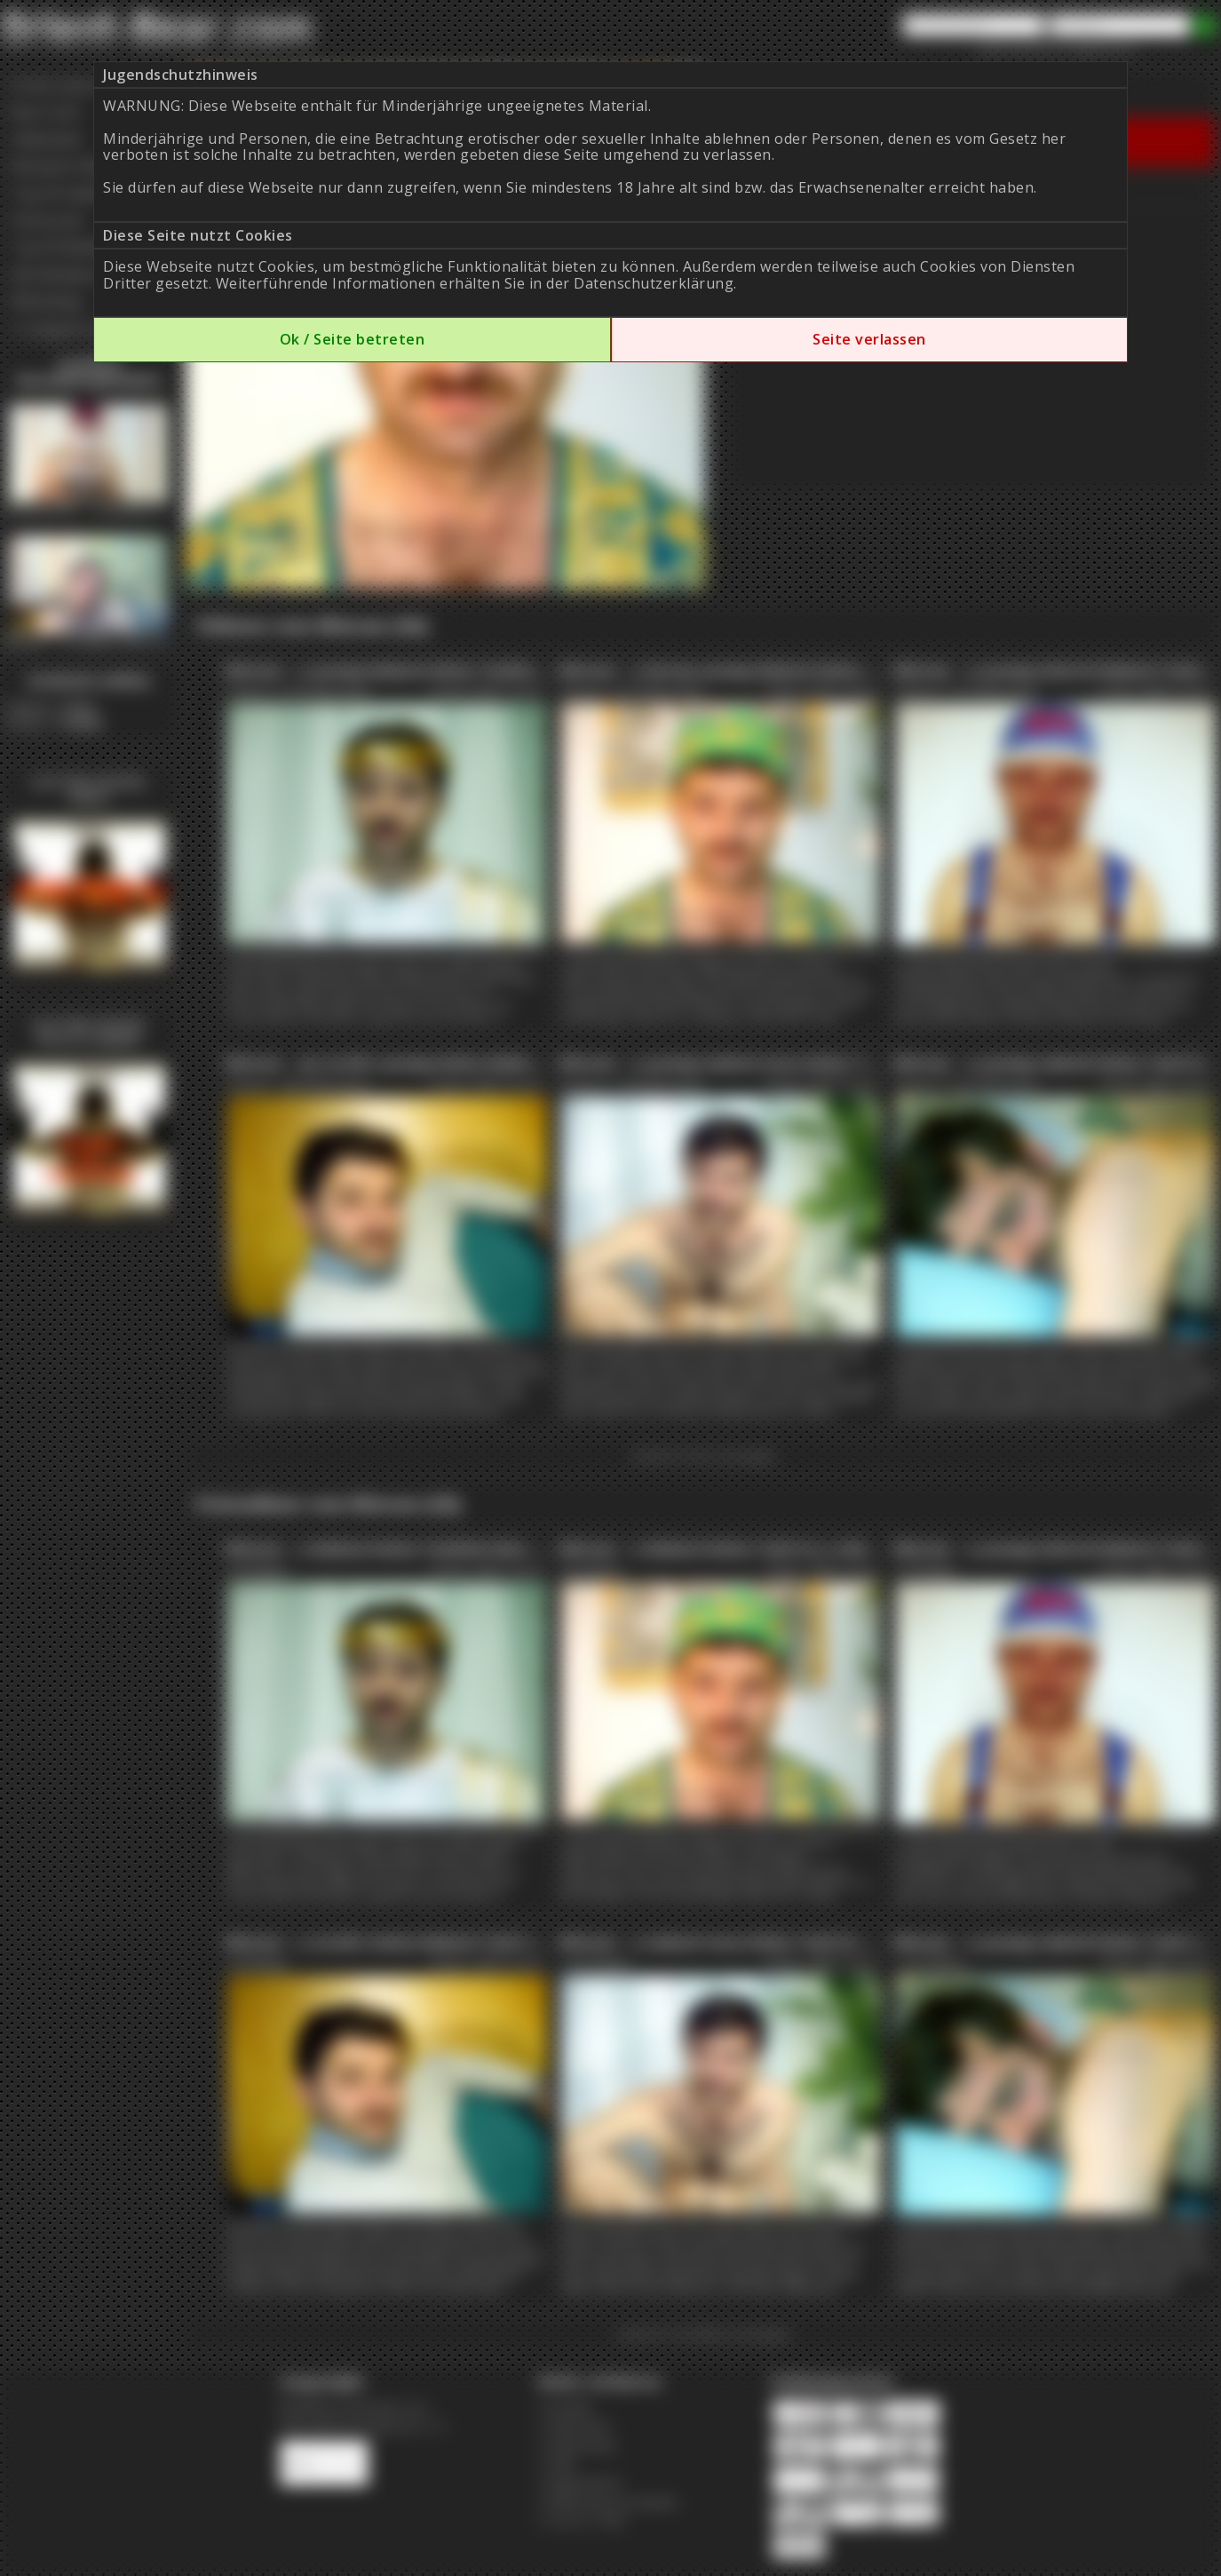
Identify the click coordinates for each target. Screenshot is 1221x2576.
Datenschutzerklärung (653, 283)
